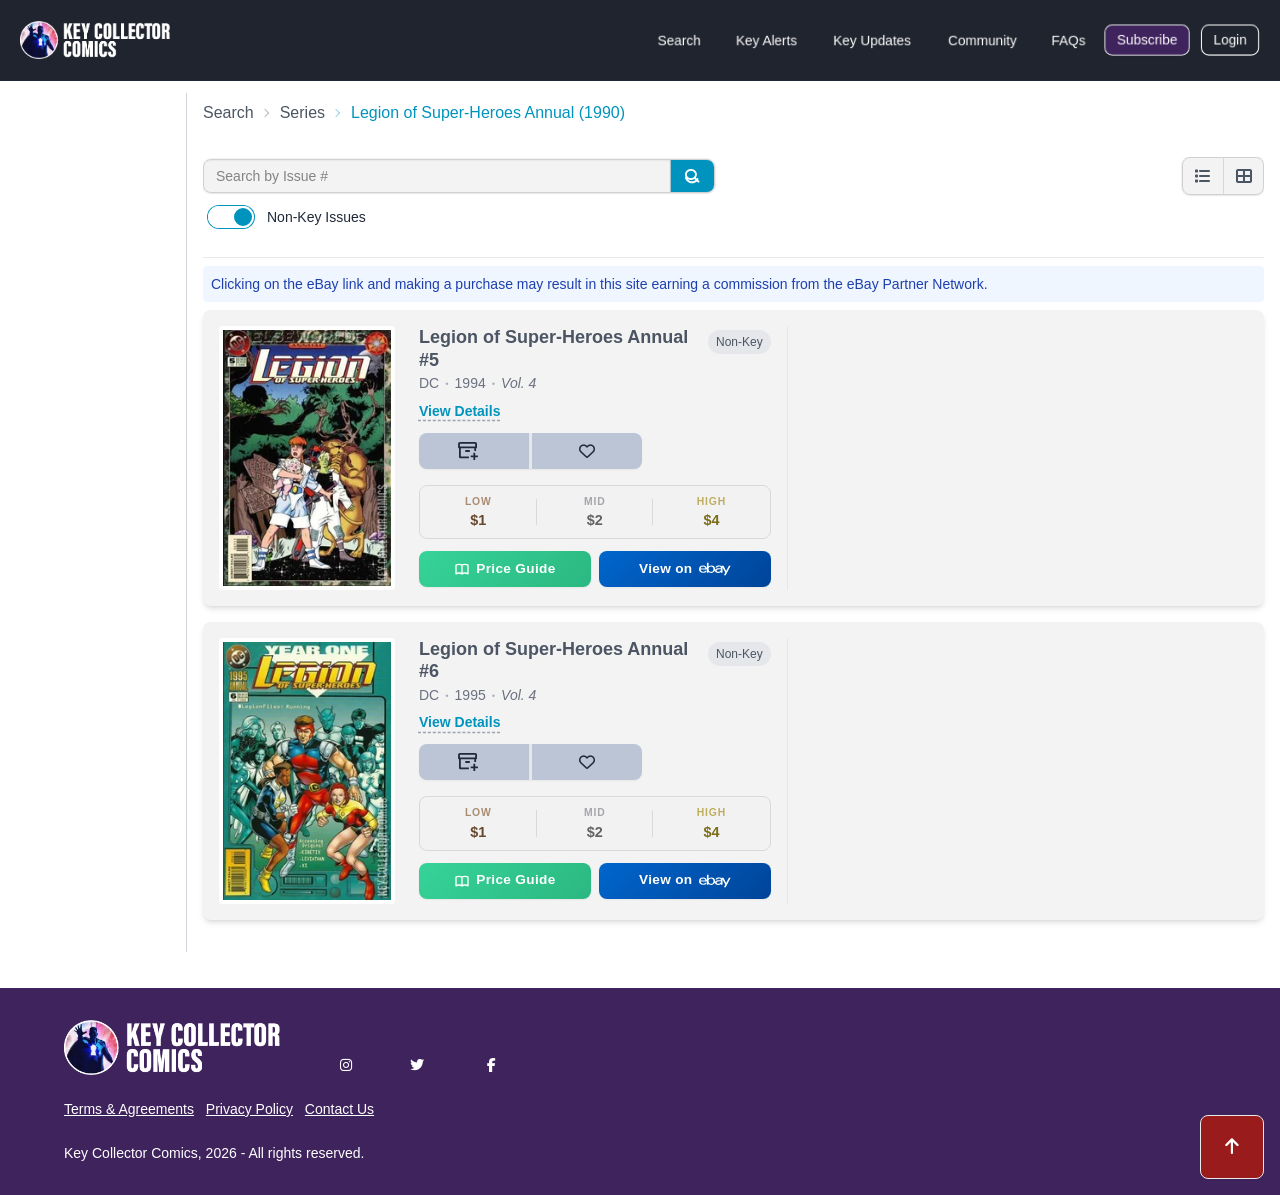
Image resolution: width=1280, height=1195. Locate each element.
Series (302, 112)
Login (1230, 40)
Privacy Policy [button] (249, 1109)
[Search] (692, 176)
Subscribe (1147, 40)
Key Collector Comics (131, 1153)
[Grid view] (1243, 176)
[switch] (231, 217)
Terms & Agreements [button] (129, 1109)
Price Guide (504, 569)
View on (685, 568)
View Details (459, 411)
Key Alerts (766, 40)
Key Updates (872, 40)
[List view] (1203, 176)
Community (982, 40)
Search (679, 40)
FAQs (1068, 40)
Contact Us (339, 1109)
